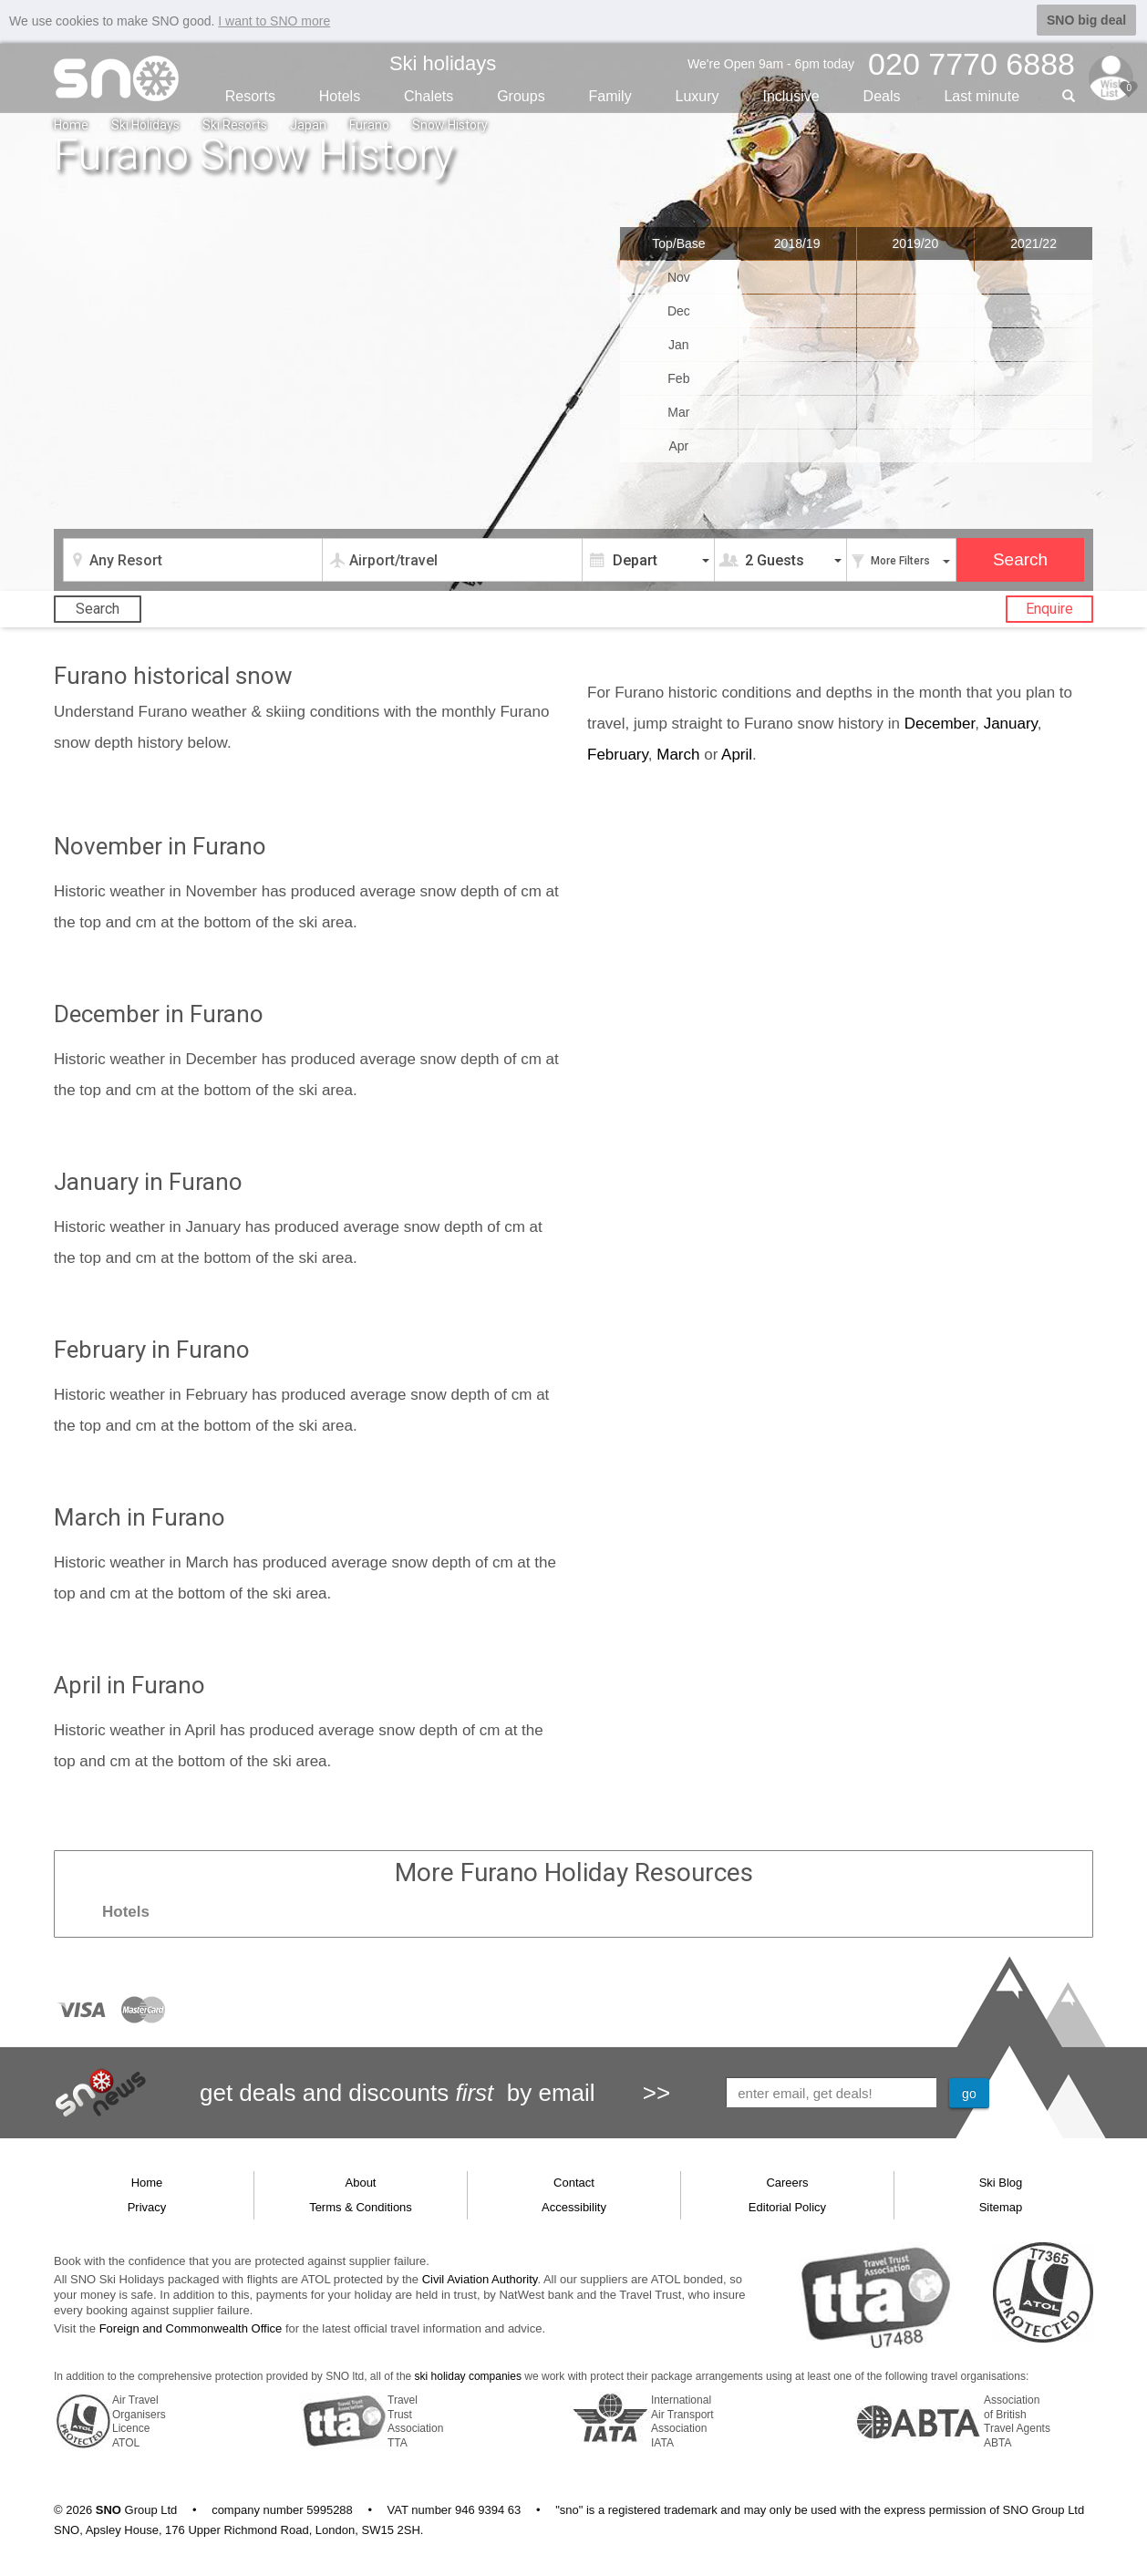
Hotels (339, 95)
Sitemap (1001, 2206)
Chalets (428, 95)
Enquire (1049, 607)
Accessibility (574, 2206)
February (617, 753)
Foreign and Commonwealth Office (191, 2327)
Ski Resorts (234, 124)
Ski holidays (442, 62)
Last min (981, 95)
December (939, 722)
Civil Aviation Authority (480, 2279)
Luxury (697, 95)
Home (71, 124)
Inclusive (790, 95)
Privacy (147, 2206)
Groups (520, 95)
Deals (882, 95)
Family (610, 95)
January (1011, 722)
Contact (573, 2181)
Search (97, 607)
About (361, 2181)
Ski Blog (1001, 2181)
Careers (787, 2181)
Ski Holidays (145, 124)
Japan (308, 124)
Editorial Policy (787, 2206)
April (736, 753)
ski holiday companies (468, 2376)
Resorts (250, 95)
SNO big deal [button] (1086, 20)
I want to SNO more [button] (274, 21)
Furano (369, 124)
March (677, 753)
